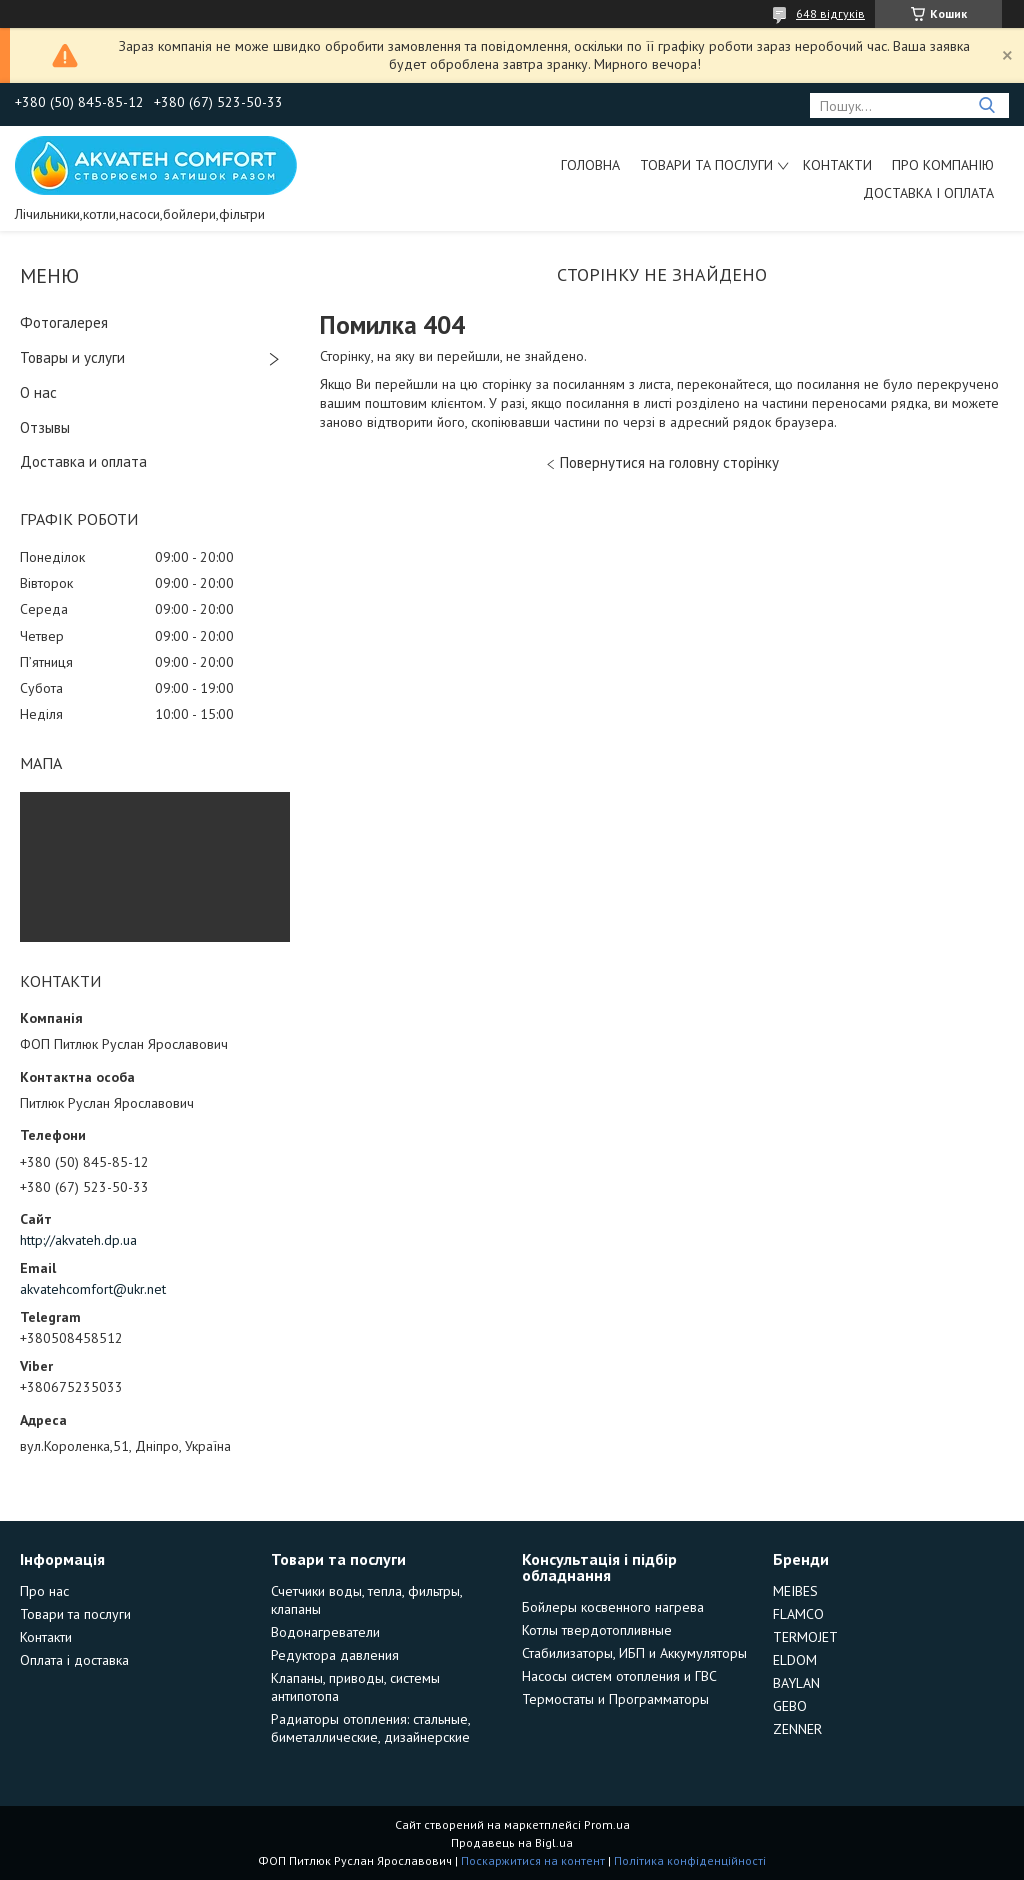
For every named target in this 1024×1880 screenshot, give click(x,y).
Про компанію (943, 165)
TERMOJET (805, 1637)
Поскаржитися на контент (533, 1860)
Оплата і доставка (74, 1660)
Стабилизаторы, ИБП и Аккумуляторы (634, 1653)
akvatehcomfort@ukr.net (93, 1289)
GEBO (790, 1706)
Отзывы (45, 427)
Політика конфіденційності (690, 1860)
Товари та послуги (706, 165)
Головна (590, 165)
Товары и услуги (72, 357)
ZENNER (797, 1729)
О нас (38, 392)
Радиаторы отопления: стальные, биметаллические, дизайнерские (370, 1728)
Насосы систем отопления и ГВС (619, 1676)
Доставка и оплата (83, 461)
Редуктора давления (335, 1655)
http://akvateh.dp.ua (78, 1240)
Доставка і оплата (928, 193)
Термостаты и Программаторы (615, 1699)
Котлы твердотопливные (597, 1630)
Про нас (44, 1591)
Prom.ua (607, 1824)
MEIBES (795, 1591)
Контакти (837, 165)
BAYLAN (796, 1683)
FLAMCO (798, 1614)
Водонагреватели (325, 1632)
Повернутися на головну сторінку (669, 462)
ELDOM (795, 1660)
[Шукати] (986, 105)
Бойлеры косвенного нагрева (613, 1607)
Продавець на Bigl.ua (512, 1842)
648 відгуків (830, 13)
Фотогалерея (64, 322)
